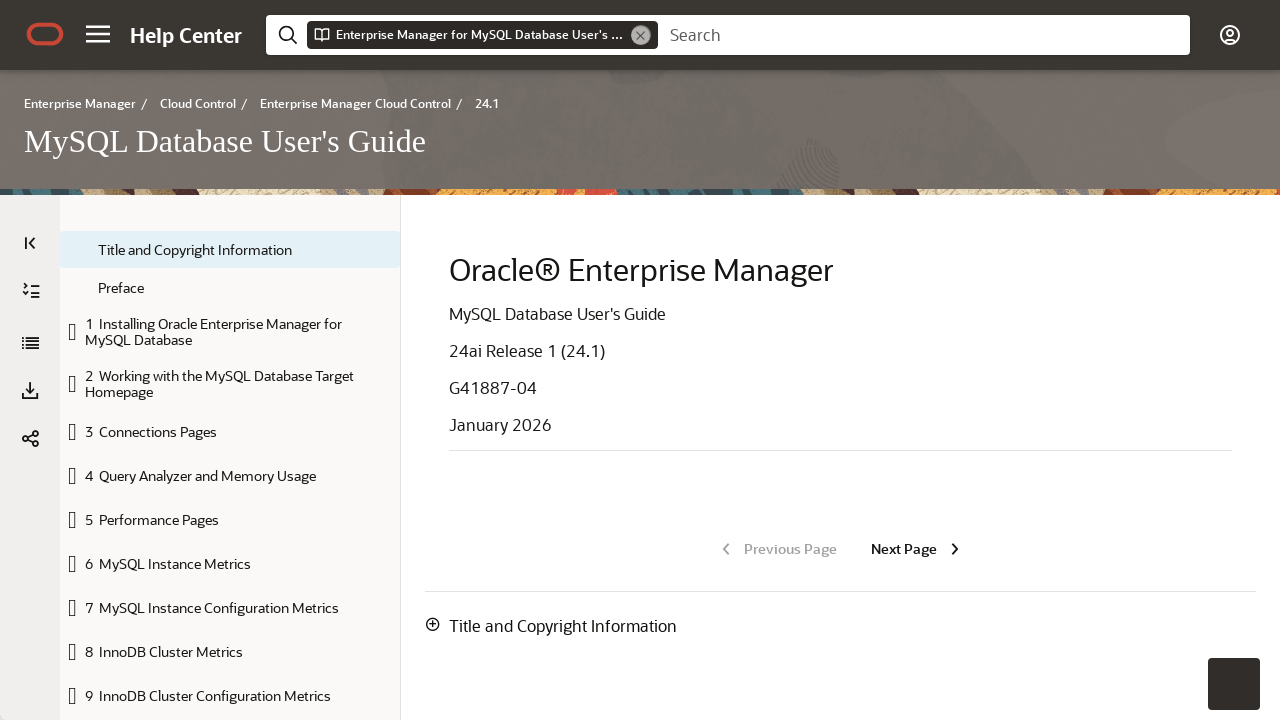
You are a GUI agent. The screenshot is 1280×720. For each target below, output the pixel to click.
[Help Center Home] (186, 35)
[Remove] (641, 35)
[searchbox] (924, 35)
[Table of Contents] (30, 243)
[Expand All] (31, 291)
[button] (98, 34)
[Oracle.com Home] (45, 34)
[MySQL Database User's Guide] (30, 343)
